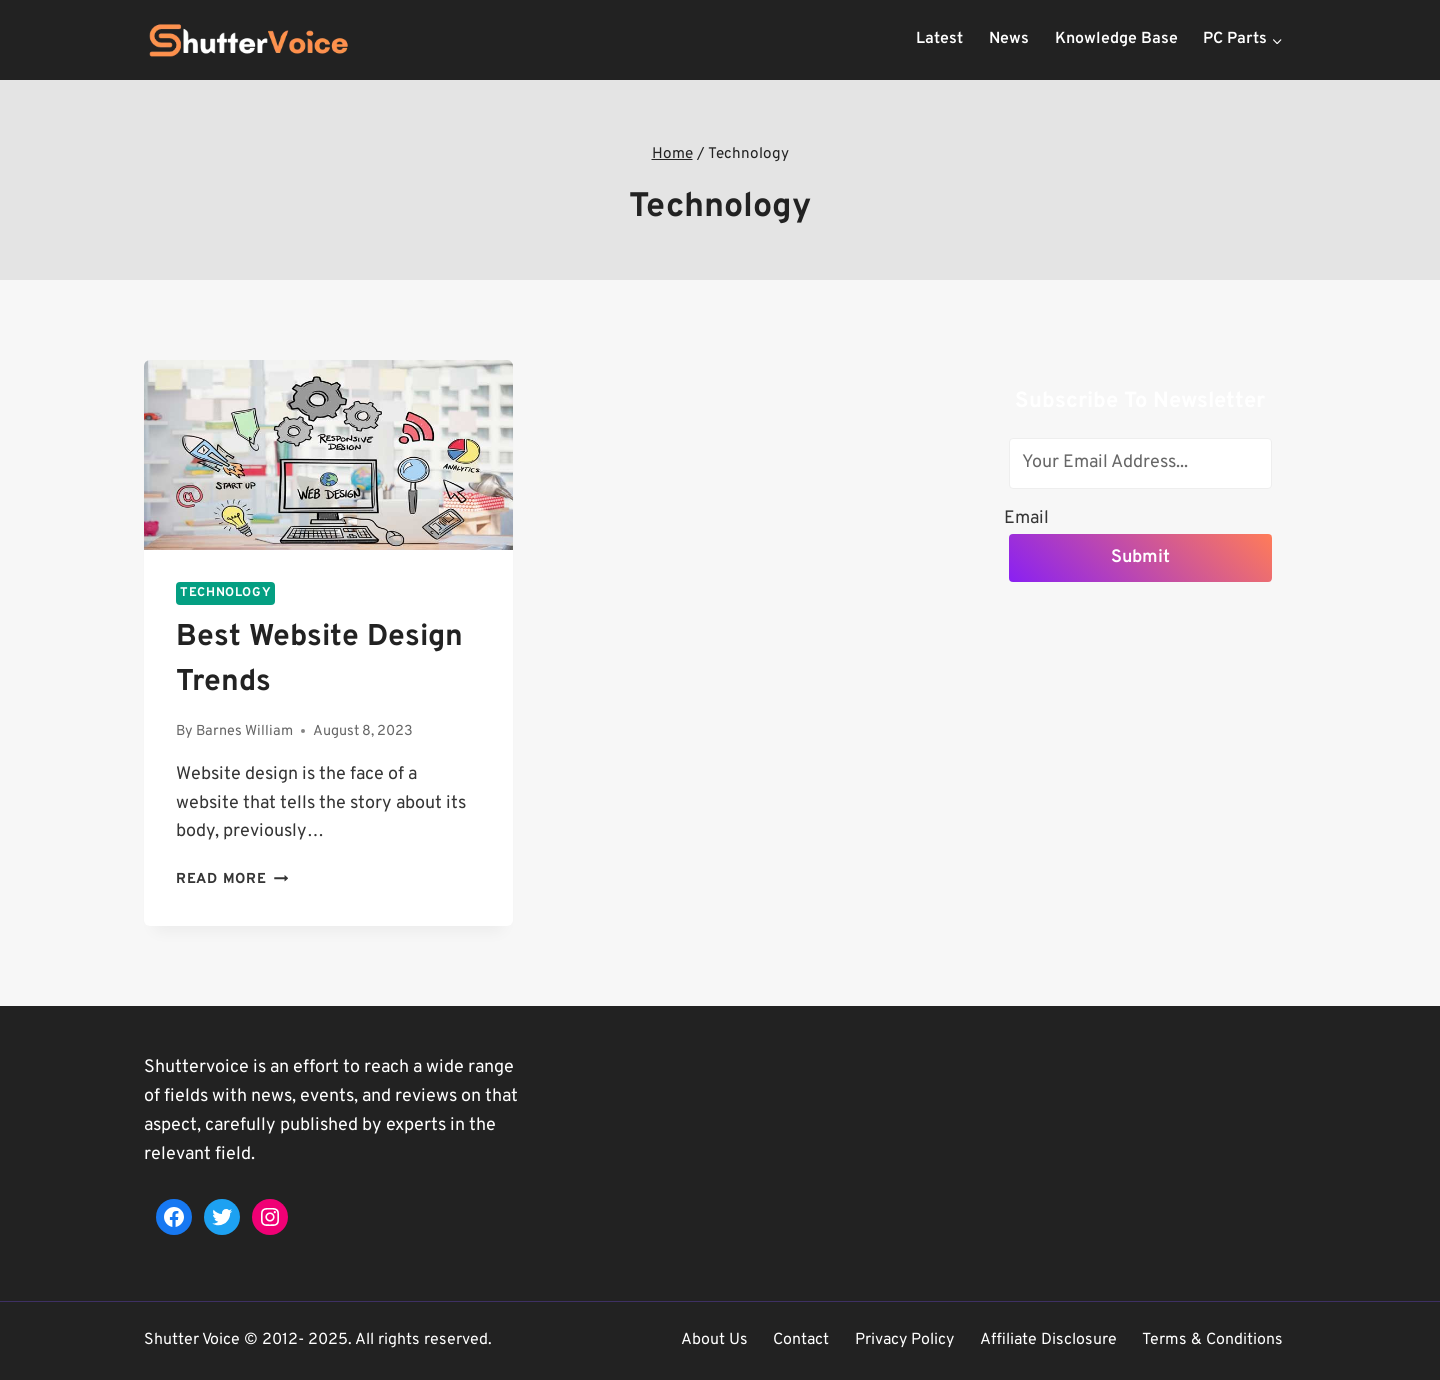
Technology (225, 593)
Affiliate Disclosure (1048, 1340)
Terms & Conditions (1212, 1340)
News (1009, 39)
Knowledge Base (1116, 39)
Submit (1140, 557)
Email (1026, 517)
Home (672, 154)
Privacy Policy (904, 1340)
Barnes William (244, 731)
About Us (714, 1340)
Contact (801, 1340)
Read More (232, 879)
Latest (939, 39)
